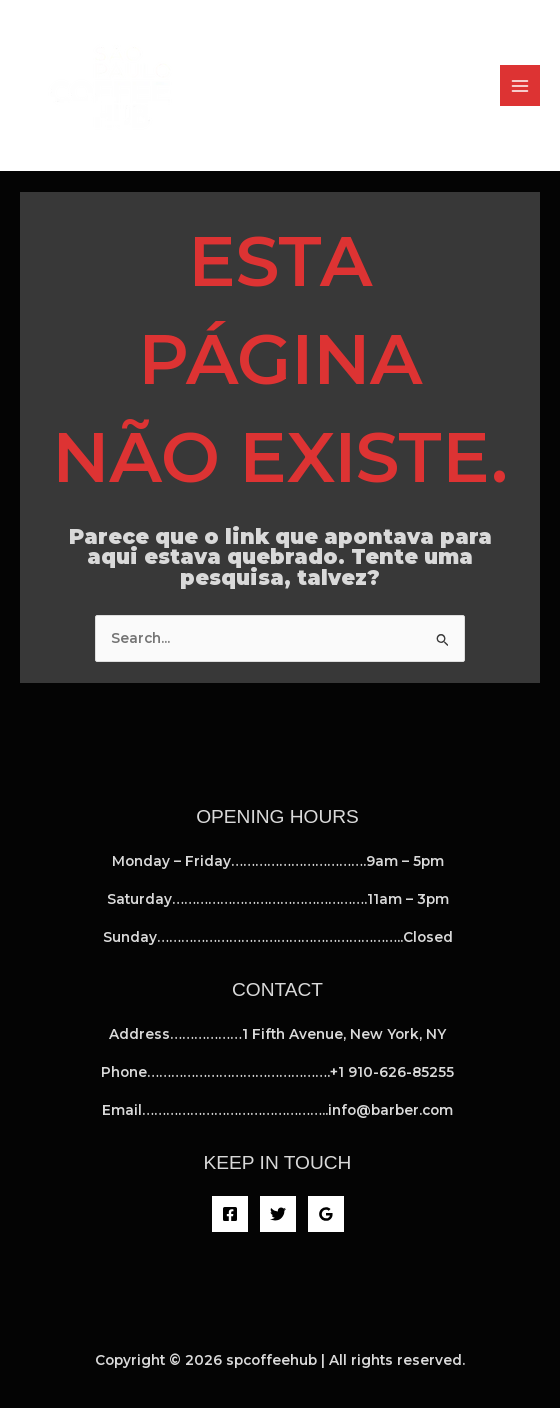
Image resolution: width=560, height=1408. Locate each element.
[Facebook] (230, 1214)
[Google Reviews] (326, 1214)
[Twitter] (278, 1214)
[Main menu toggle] (520, 85)
